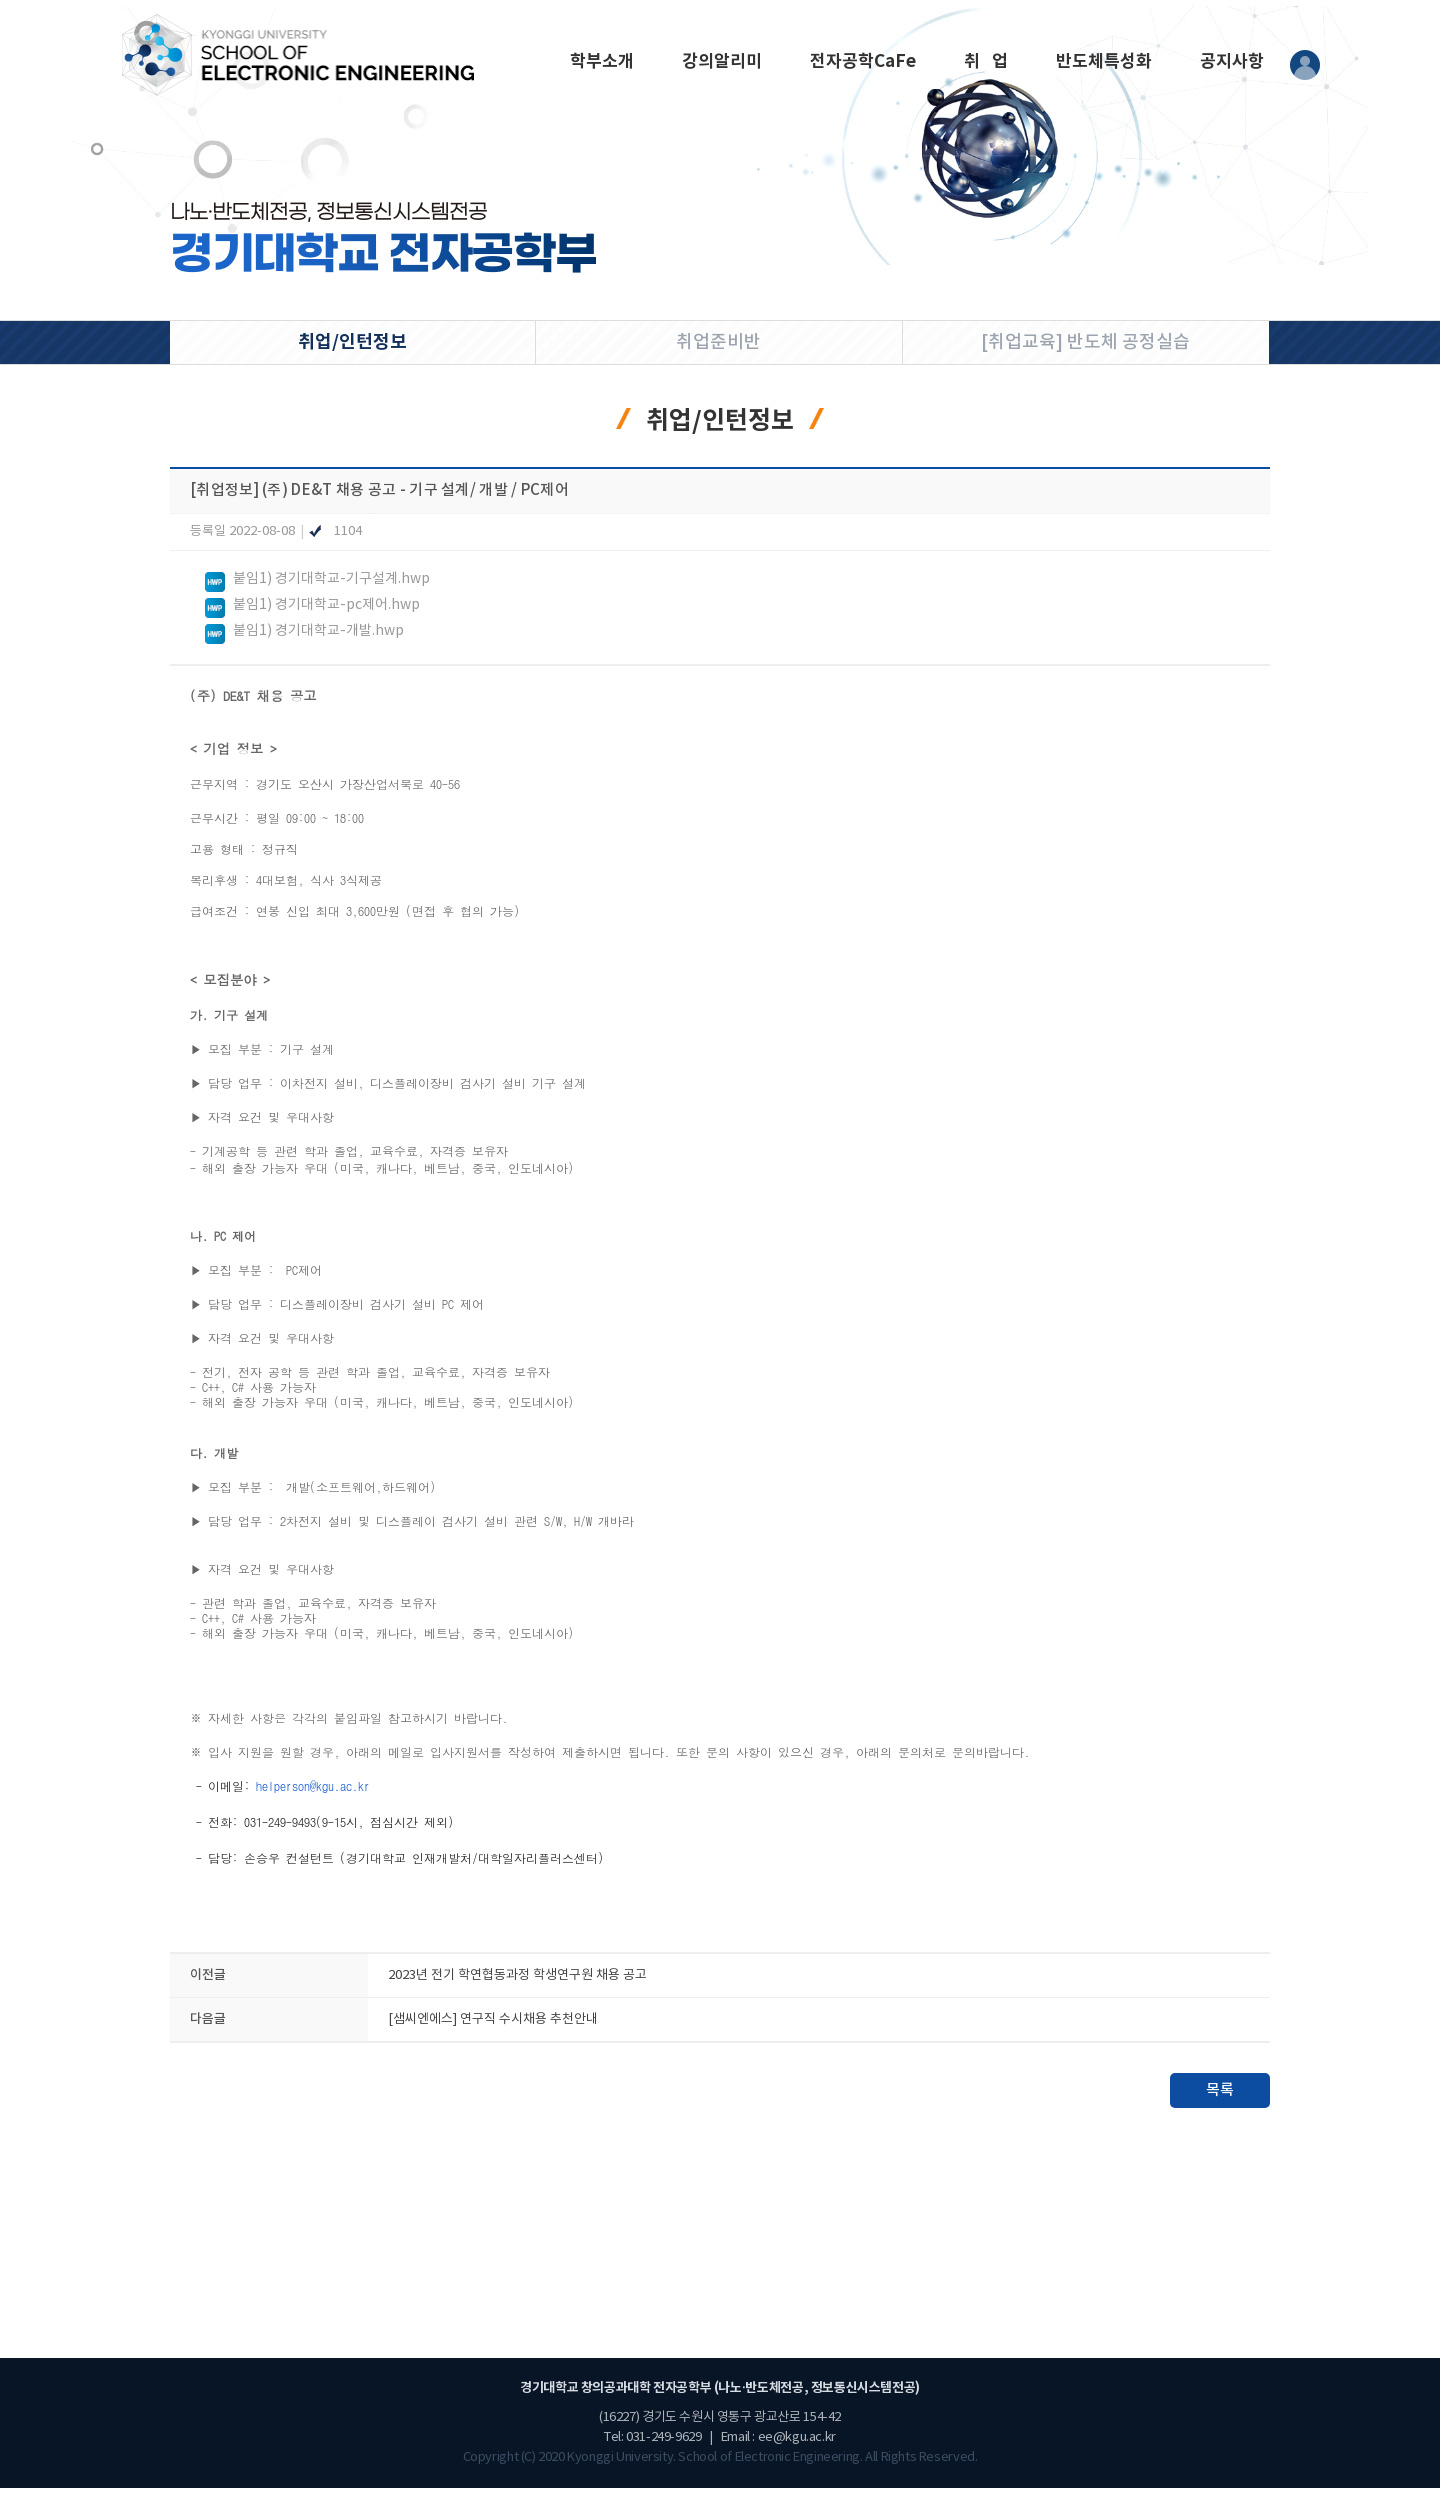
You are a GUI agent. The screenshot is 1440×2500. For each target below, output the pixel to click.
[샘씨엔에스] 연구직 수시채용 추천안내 (493, 2031)
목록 (1220, 2102)
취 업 (986, 61)
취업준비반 (718, 342)
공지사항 (1232, 61)
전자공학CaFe (863, 61)
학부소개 (602, 61)
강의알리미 (722, 61)
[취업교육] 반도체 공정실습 (1085, 342)
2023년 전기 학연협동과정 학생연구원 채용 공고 (517, 1987)
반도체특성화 (1104, 61)
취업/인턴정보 (352, 342)
